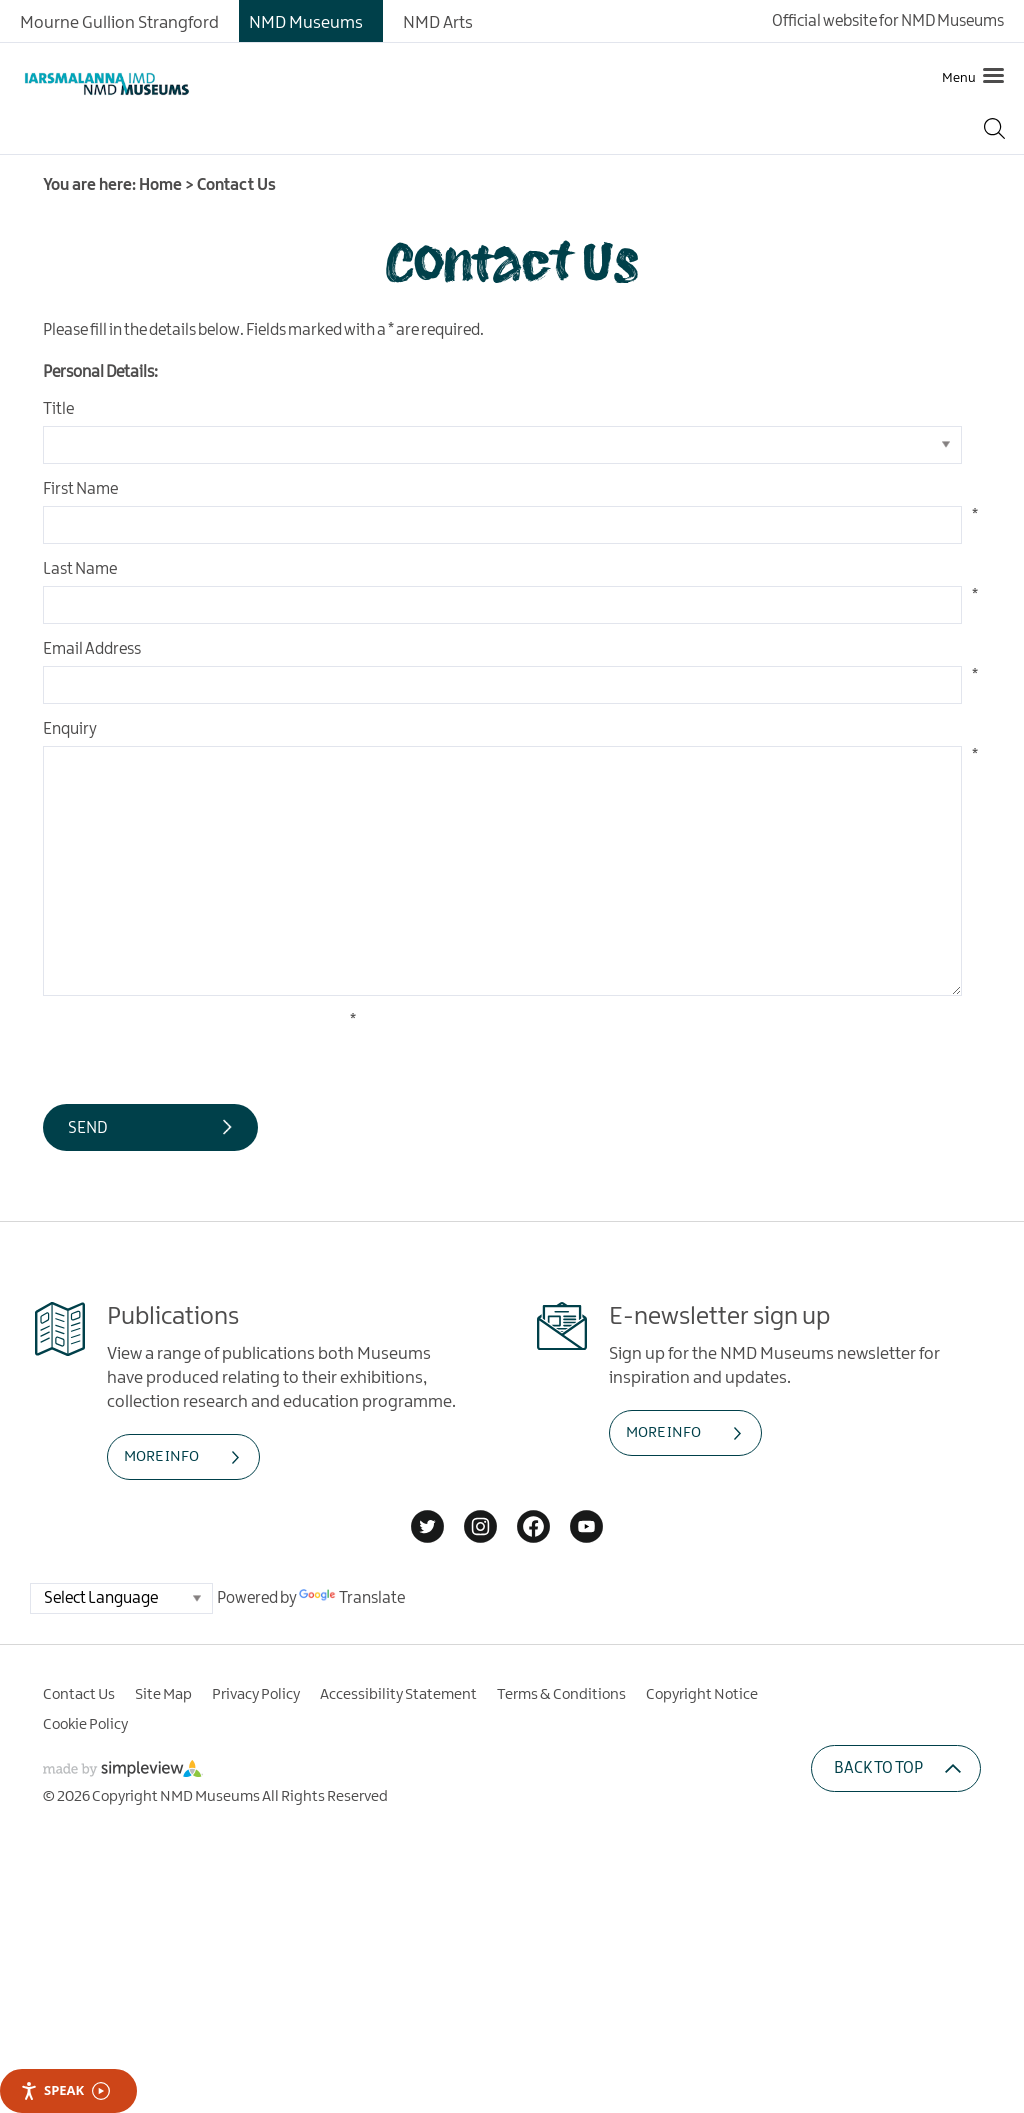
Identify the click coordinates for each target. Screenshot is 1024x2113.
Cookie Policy (85, 1725)
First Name (80, 489)
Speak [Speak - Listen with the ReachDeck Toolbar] (65, 2090)
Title (58, 409)
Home (160, 185)
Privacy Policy (256, 1695)
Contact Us (79, 1695)
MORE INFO (161, 1457)
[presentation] (195, 1050)
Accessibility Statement (398, 1695)
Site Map (163, 1695)
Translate (352, 1598)
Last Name (80, 569)
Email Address (92, 649)
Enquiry (70, 729)
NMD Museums (306, 23)
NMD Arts (438, 23)
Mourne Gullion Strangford (119, 23)
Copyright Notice (702, 1695)
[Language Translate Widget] (121, 1598)
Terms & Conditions (561, 1695)
